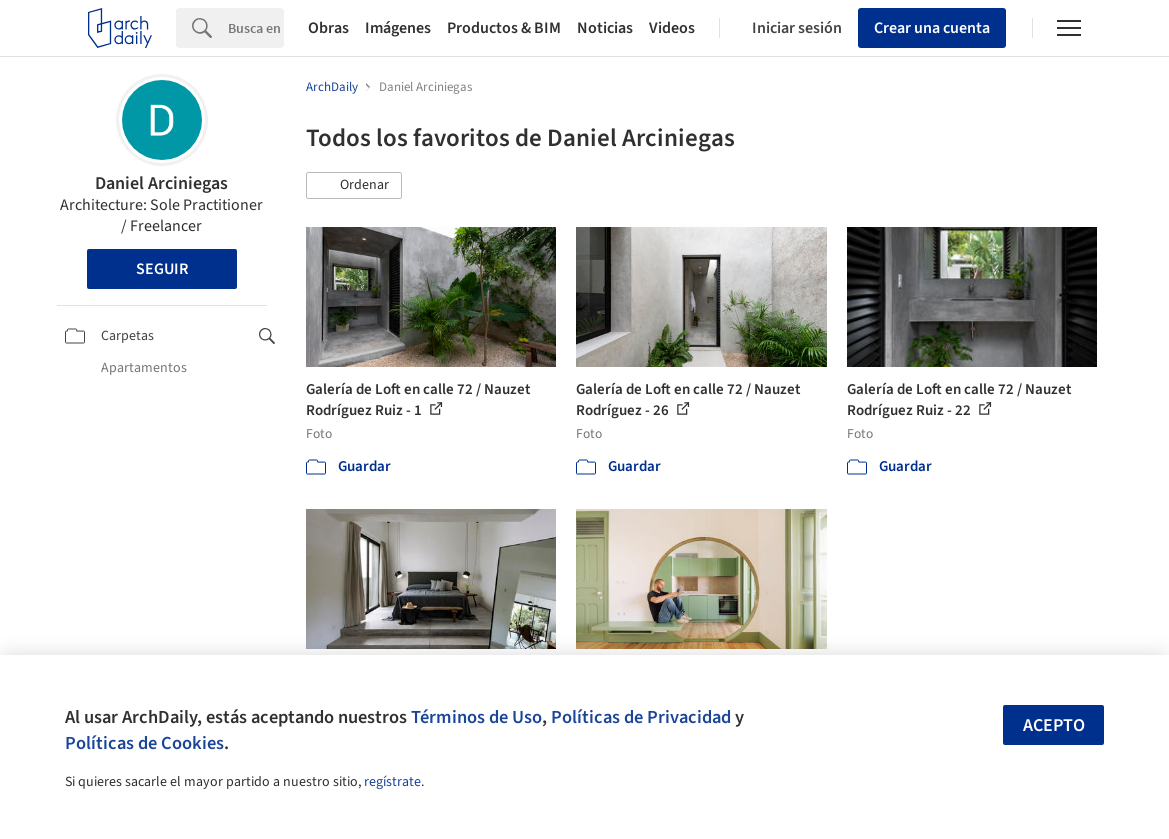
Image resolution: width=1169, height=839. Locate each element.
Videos (672, 28)
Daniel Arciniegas (161, 183)
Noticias (605, 28)
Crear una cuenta (932, 28)
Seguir (162, 269)
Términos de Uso (476, 717)
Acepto (1054, 725)
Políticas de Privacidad (641, 717)
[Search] (256, 28)
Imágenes (398, 28)
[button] (354, 186)
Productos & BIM (504, 28)
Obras (328, 28)
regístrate (392, 782)
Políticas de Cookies (144, 743)
